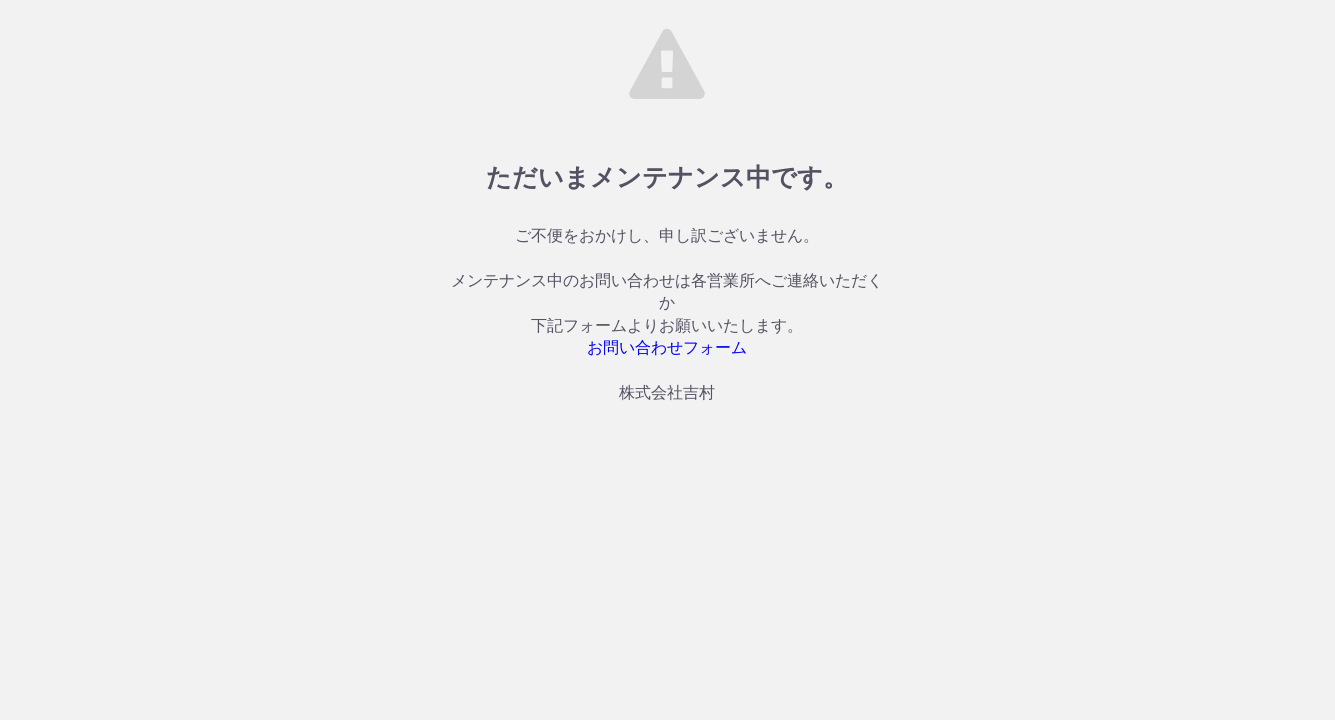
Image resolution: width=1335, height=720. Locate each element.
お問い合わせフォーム (667, 347)
